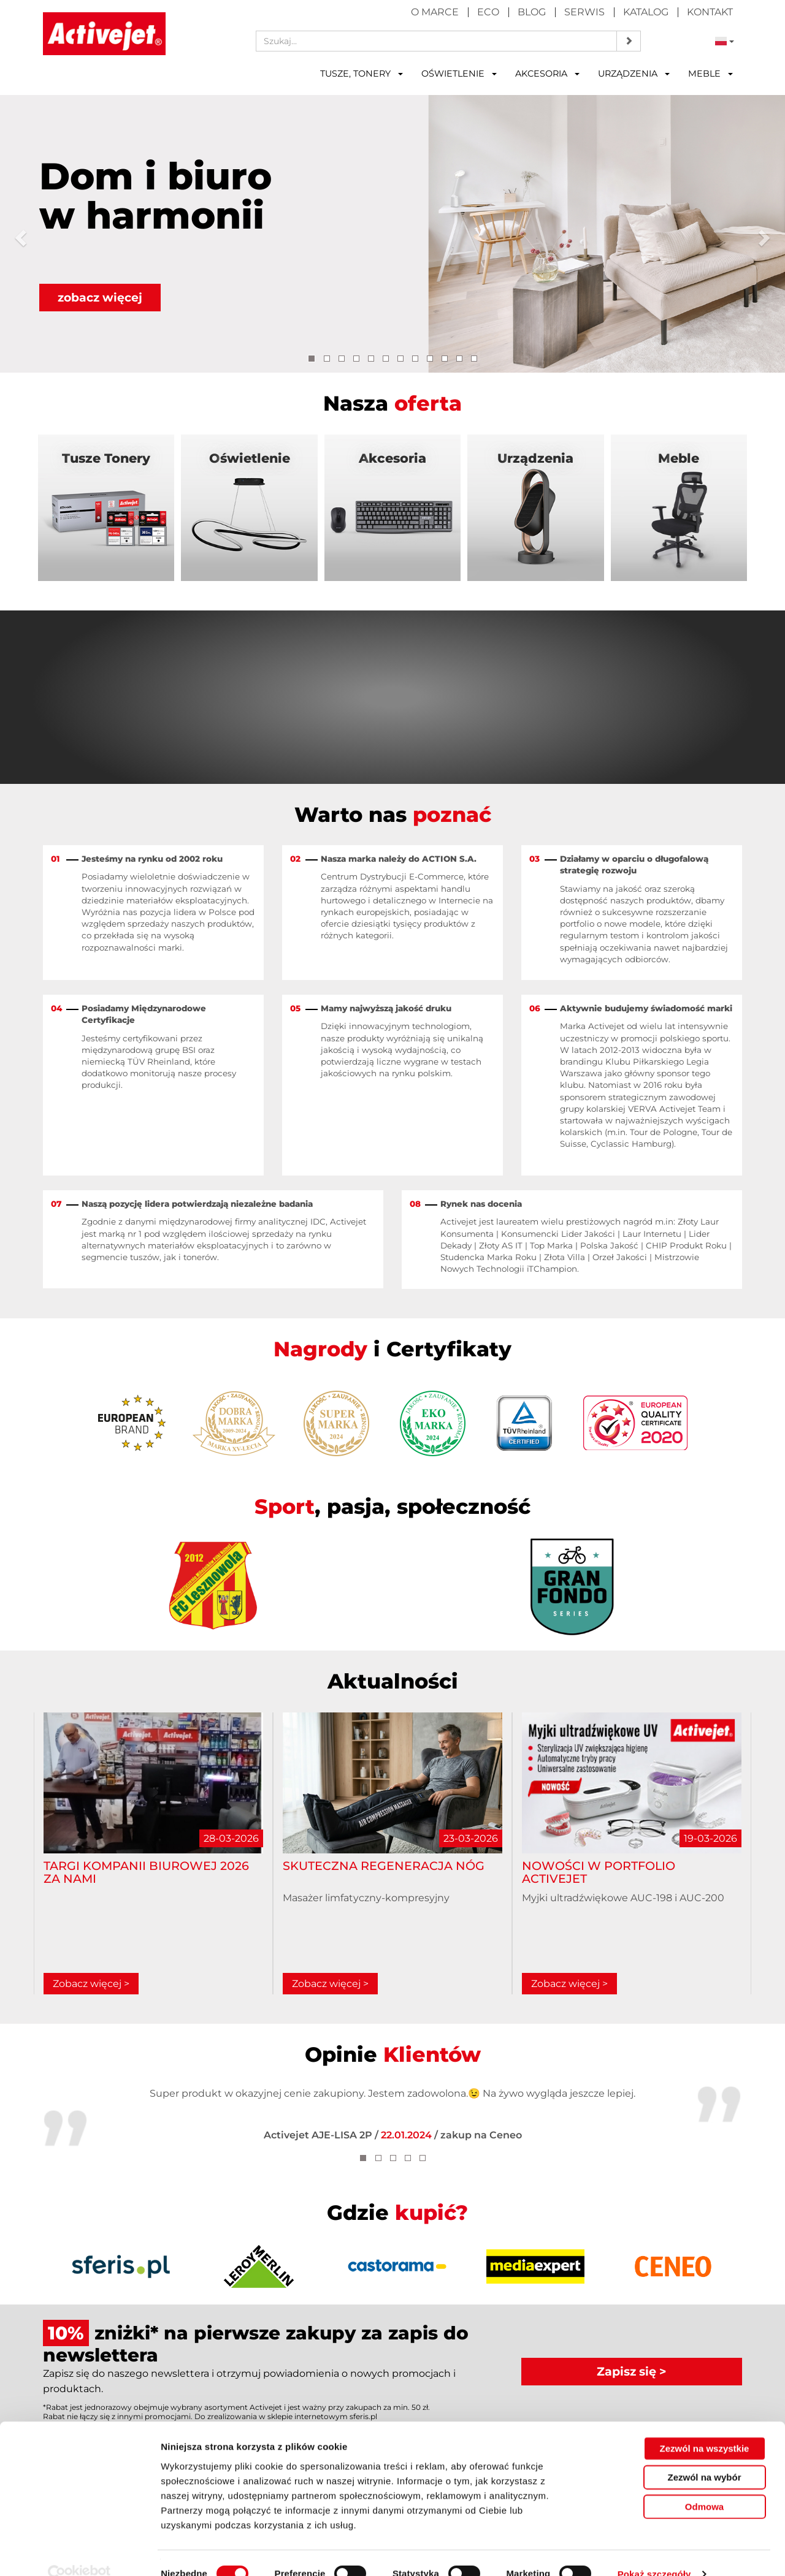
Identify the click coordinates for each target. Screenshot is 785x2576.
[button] (19, 234)
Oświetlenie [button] (459, 73)
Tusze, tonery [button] (361, 73)
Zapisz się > (632, 2372)
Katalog (645, 12)
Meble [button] (710, 73)
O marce (435, 12)
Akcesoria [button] (547, 73)
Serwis (584, 12)
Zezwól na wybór (704, 2455)
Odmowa (704, 2484)
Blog (532, 12)
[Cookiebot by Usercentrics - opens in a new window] (79, 2552)
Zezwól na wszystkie (704, 2425)
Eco (488, 12)
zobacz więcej (101, 297)
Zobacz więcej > (91, 1984)
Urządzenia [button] (634, 73)
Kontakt (710, 12)
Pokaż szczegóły (654, 2552)
